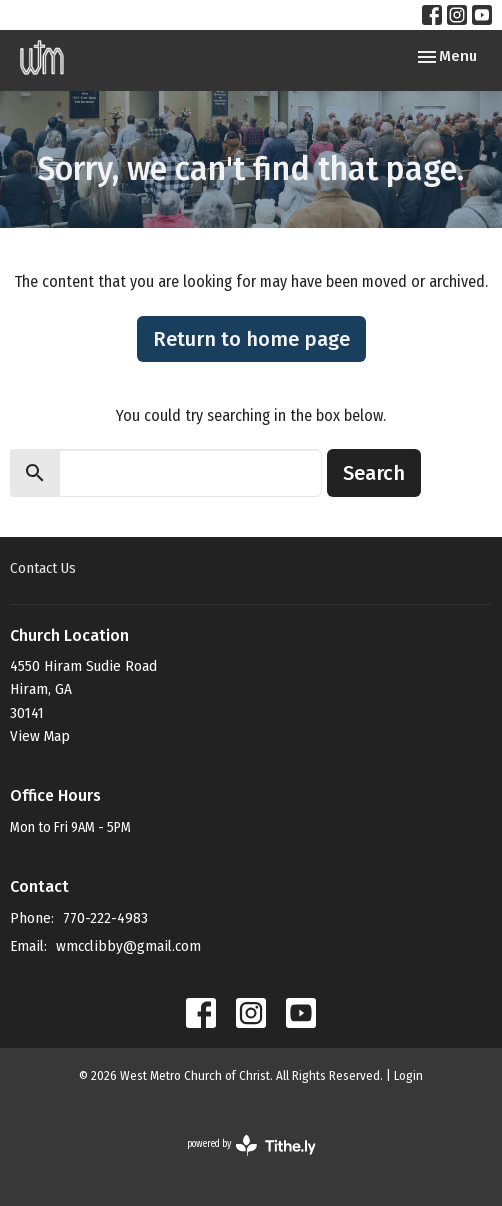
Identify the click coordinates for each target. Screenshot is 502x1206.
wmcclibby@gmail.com (128, 946)
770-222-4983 (105, 918)
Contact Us (43, 568)
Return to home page (251, 339)
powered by (251, 1145)
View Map (40, 736)
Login (408, 1075)
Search (374, 473)
